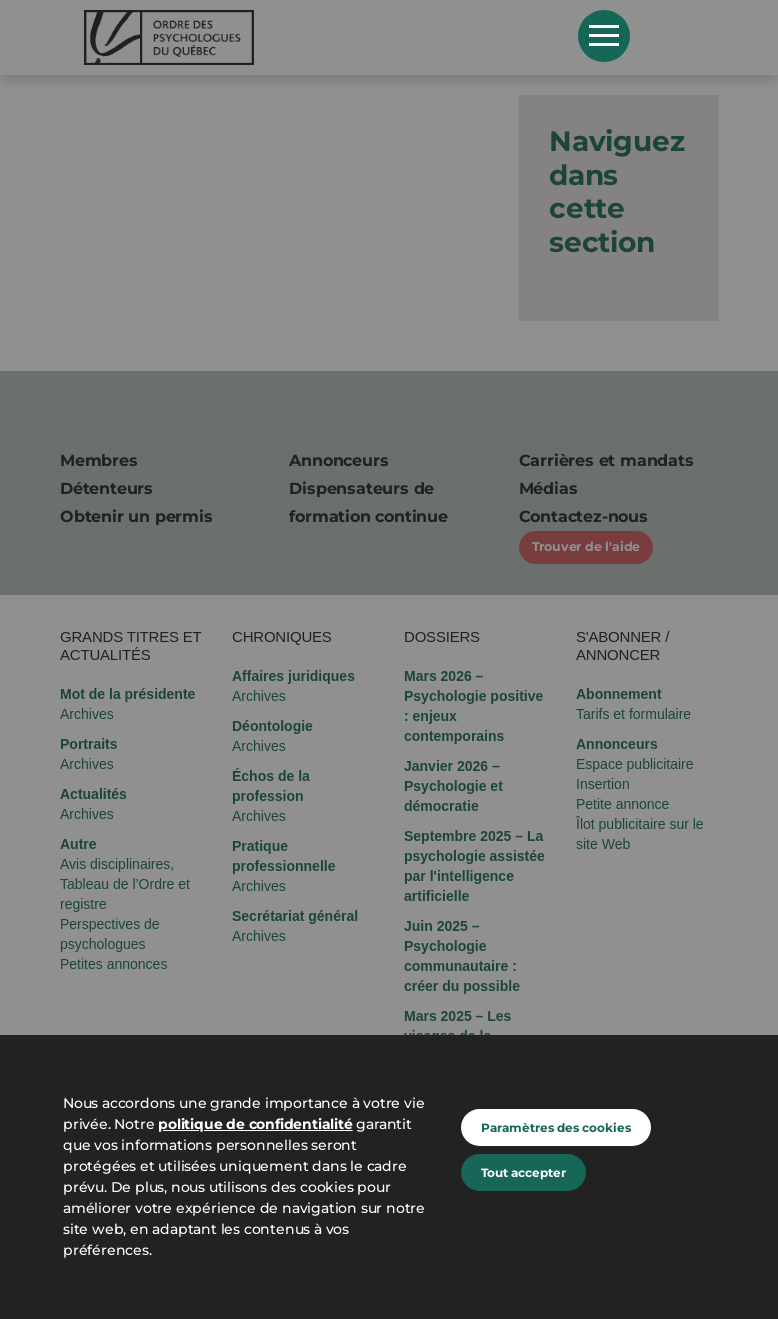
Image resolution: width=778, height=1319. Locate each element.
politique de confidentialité (255, 1124)
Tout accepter (523, 1172)
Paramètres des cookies (556, 1127)
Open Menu (604, 36)
